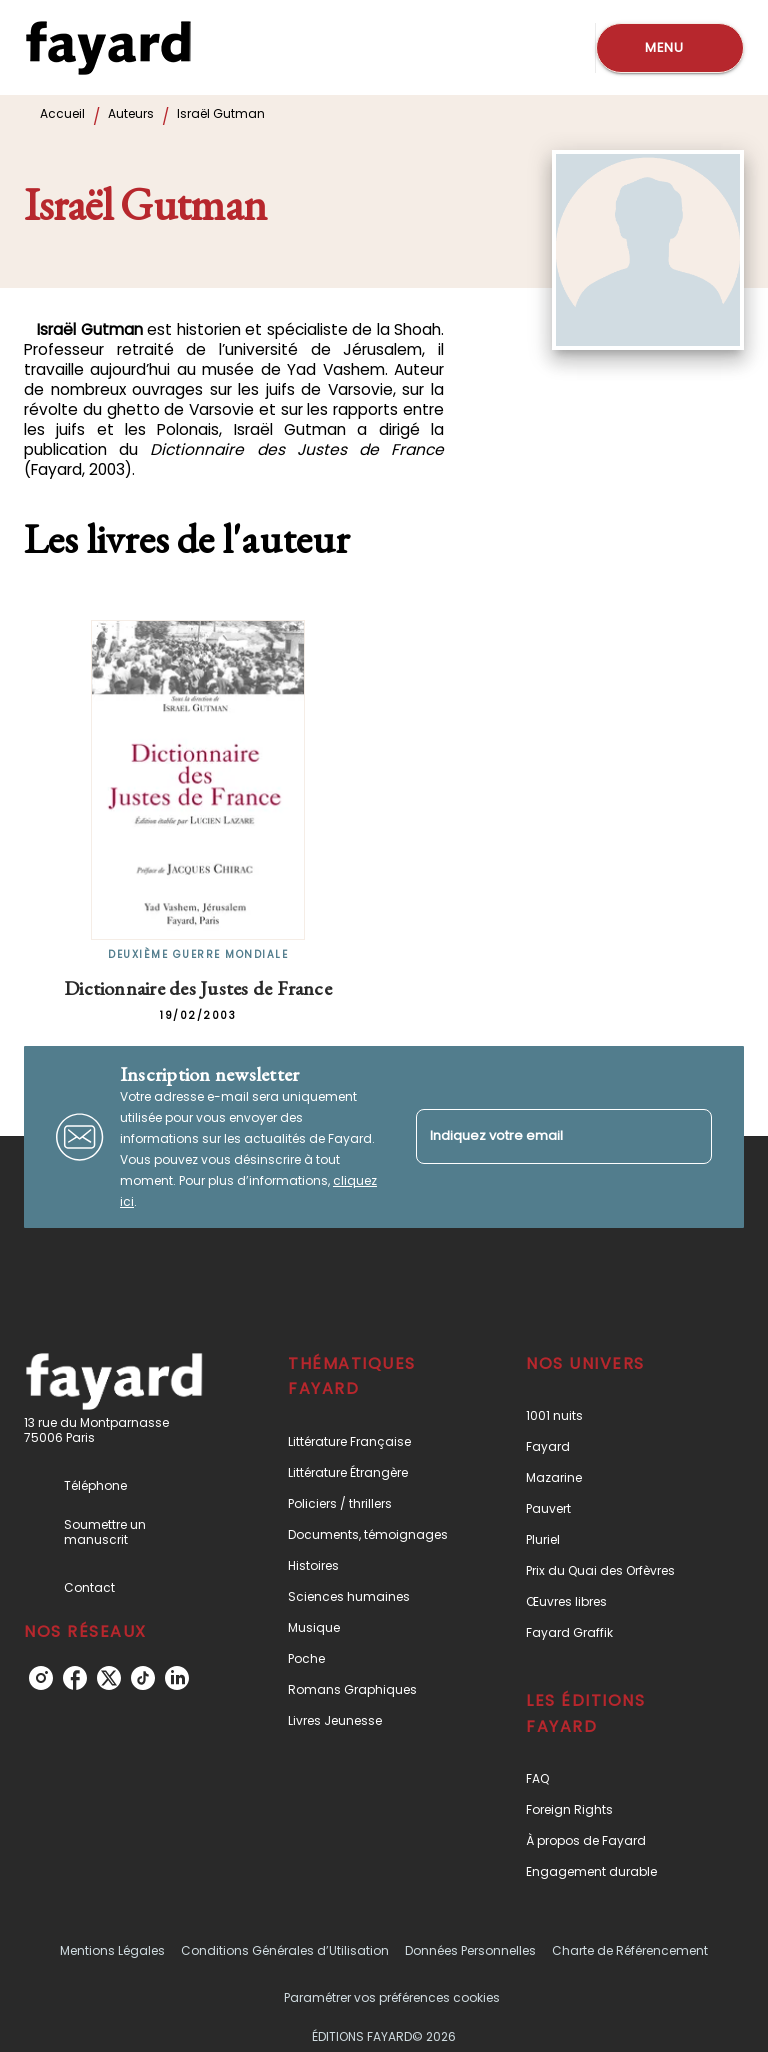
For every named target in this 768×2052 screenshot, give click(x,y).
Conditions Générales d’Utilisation (285, 1950)
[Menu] (670, 48)
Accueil (62, 113)
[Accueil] (108, 47)
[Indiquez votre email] (539, 1136)
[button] (373, 1441)
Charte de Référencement (630, 1950)
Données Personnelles (470, 1950)
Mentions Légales (112, 1950)
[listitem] (41, 1678)
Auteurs (131, 113)
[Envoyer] (688, 1137)
